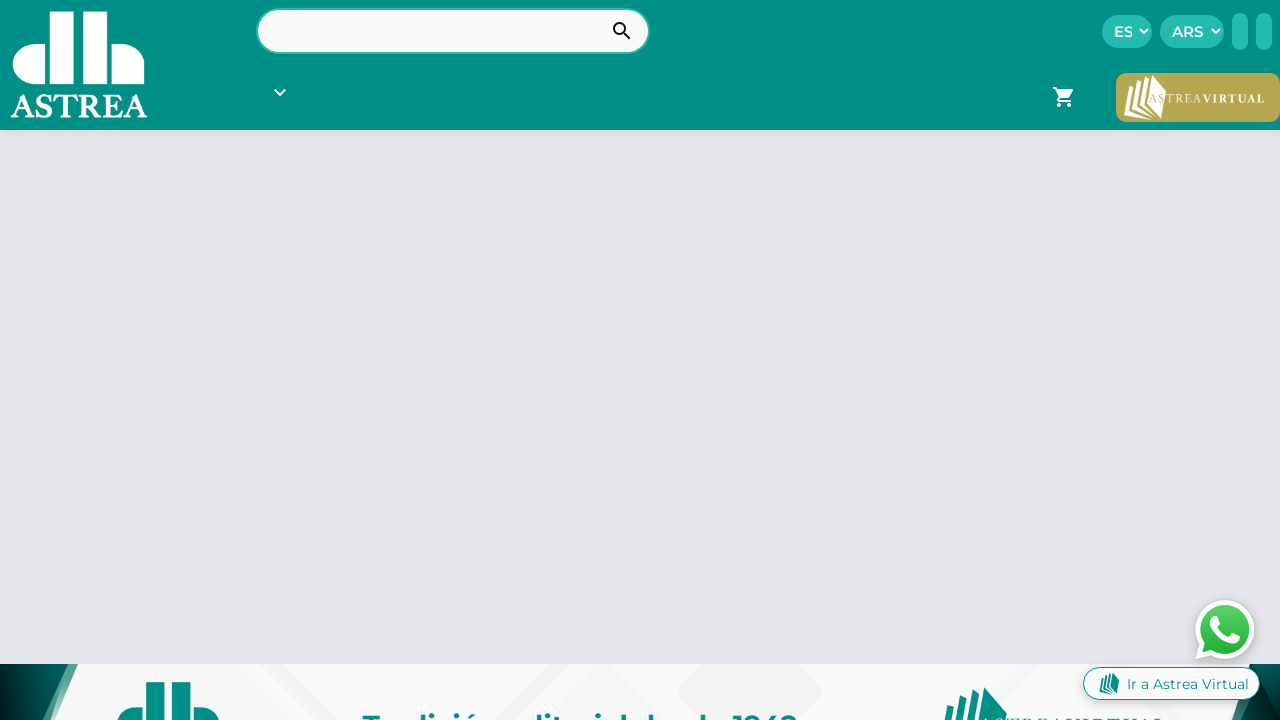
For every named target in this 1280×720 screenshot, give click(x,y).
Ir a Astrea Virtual (1171, 683)
